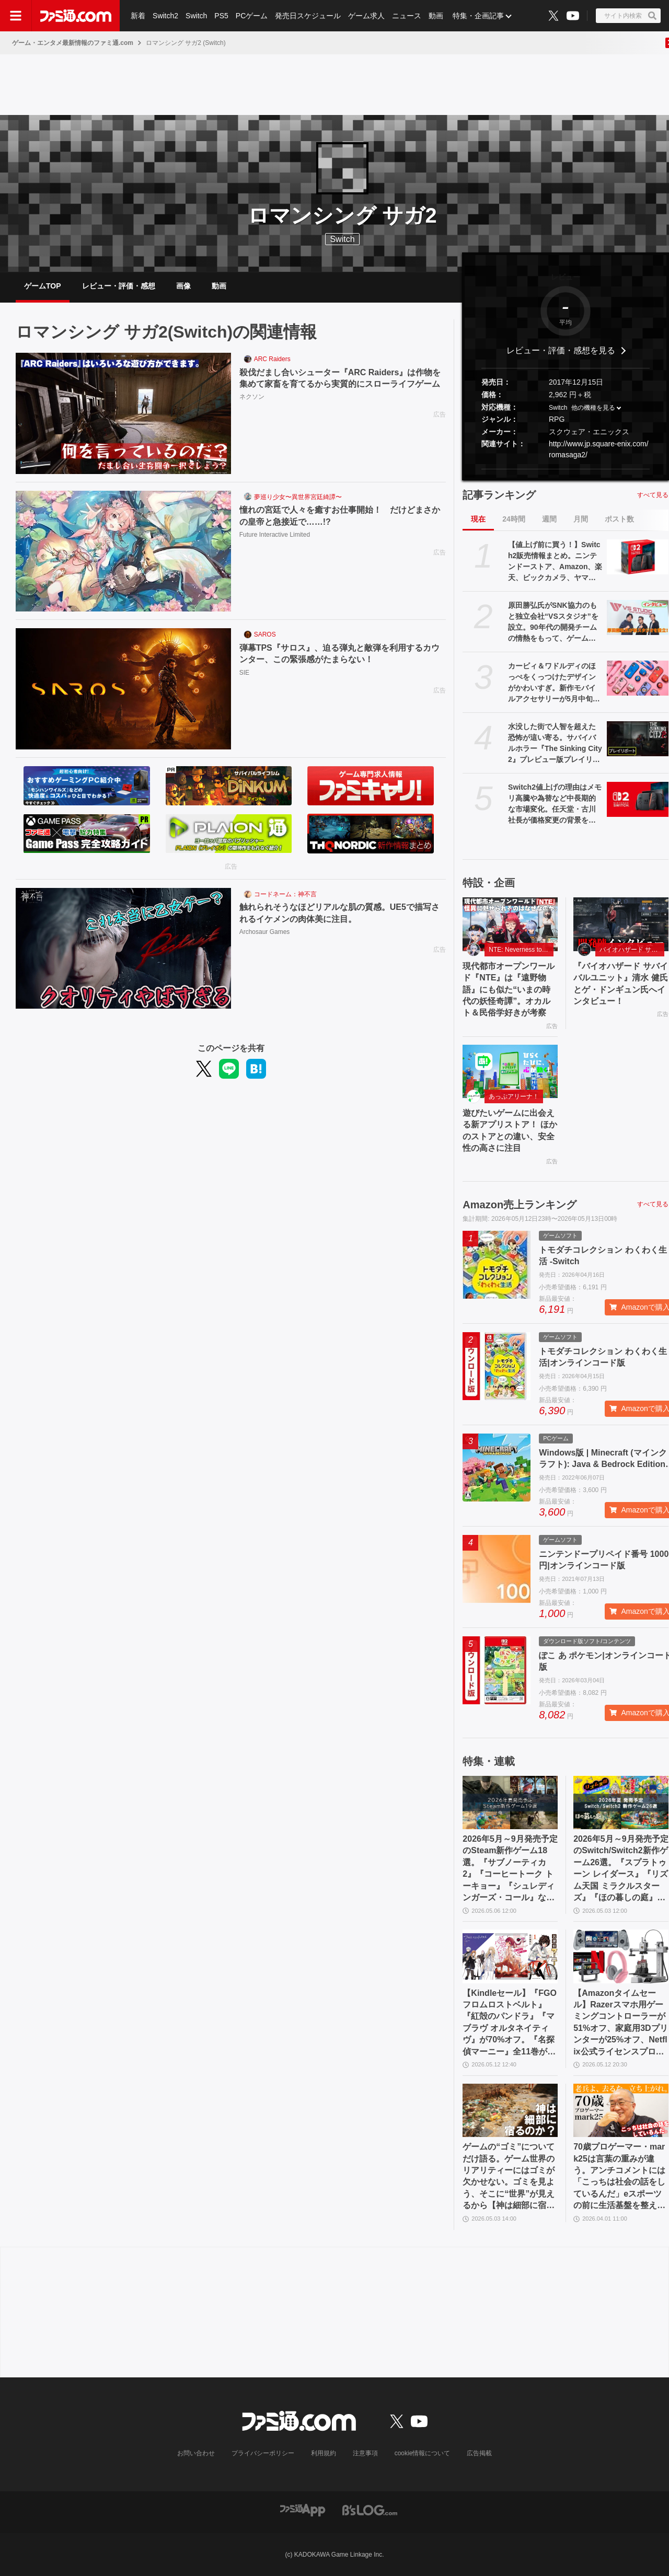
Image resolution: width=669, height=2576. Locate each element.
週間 (549, 519)
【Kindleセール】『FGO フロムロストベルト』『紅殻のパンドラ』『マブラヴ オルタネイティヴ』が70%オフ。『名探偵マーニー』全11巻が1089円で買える (510, 2023)
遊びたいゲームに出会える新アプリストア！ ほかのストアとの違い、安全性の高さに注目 (510, 1130)
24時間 (513, 519)
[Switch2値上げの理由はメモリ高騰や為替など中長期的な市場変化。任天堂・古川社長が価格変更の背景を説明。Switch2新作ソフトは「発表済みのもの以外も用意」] (637, 799)
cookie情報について (423, 2453)
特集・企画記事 (478, 15)
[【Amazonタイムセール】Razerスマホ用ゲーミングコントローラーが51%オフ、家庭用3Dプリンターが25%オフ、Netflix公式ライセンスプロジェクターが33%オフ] (620, 1956)
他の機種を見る (593, 407)
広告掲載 (479, 2453)
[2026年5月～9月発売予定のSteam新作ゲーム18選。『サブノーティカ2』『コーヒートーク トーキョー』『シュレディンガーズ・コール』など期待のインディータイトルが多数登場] (510, 1802)
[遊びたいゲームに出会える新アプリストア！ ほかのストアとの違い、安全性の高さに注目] (510, 1071)
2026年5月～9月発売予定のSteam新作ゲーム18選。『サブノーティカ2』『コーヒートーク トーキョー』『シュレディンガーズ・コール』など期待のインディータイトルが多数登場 (510, 1868)
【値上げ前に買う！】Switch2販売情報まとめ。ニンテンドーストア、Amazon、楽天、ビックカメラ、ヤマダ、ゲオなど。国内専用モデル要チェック (555, 561)
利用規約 (323, 2453)
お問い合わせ (196, 2453)
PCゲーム (252, 15)
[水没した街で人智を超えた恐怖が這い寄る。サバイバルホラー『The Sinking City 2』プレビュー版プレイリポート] (637, 738)
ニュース (406, 15)
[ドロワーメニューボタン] (15, 15)
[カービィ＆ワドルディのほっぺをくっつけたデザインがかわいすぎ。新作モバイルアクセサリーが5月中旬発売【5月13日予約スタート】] (637, 678)
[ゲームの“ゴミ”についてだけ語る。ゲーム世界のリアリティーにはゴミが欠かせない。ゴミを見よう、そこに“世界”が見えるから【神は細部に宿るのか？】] (510, 2110)
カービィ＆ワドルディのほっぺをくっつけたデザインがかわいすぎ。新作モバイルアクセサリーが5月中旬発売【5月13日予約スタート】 (554, 683)
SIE (244, 672)
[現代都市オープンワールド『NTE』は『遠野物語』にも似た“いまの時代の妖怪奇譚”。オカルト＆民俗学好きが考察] (510, 924)
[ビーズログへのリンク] (369, 2509)
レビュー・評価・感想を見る (560, 350)
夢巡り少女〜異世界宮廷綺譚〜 (298, 497)
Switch (196, 15)
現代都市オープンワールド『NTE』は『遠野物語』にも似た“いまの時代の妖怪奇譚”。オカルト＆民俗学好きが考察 (509, 990)
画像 (183, 286)
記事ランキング (499, 495)
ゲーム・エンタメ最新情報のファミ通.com (72, 43)
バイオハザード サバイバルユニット (631, 949)
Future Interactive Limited (274, 534)
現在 (478, 519)
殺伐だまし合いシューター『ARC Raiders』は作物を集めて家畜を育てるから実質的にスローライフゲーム (340, 378)
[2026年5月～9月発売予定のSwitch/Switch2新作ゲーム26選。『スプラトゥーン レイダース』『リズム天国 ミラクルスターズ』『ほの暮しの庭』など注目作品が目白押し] (620, 1802)
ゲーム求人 (366, 15)
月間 (580, 519)
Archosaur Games (264, 931)
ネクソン (251, 396)
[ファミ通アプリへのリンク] (302, 2509)
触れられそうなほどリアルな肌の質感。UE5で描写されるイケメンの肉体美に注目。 (339, 913)
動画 (436, 15)
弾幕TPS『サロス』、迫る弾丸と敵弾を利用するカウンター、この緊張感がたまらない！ (339, 653)
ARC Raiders (272, 359)
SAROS (265, 634)
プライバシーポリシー (263, 2453)
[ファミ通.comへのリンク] (75, 15)
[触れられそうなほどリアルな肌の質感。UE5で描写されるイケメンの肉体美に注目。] (123, 948)
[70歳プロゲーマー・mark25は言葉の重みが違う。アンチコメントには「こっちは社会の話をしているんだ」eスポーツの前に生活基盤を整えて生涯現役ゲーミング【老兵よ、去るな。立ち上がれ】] (620, 2110)
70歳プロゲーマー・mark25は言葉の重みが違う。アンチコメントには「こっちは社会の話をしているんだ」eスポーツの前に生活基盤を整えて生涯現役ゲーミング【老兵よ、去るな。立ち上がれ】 (619, 2176)
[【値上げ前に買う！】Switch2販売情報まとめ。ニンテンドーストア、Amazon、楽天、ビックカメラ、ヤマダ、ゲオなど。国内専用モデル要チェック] (637, 556)
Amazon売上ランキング (519, 1204)
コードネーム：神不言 (285, 894)
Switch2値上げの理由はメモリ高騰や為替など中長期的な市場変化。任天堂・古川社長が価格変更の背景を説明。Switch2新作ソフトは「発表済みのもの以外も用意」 (555, 804)
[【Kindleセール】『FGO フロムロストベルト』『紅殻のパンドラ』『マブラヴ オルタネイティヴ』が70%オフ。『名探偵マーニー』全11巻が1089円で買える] (510, 1956)
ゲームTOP (42, 286)
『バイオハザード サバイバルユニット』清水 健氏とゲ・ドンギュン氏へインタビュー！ (620, 984)
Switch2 (165, 15)
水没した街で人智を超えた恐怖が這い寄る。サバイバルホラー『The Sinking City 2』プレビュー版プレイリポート (555, 743)
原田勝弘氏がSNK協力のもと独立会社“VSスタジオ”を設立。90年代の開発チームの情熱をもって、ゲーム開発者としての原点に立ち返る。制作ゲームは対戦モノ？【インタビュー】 (553, 622)
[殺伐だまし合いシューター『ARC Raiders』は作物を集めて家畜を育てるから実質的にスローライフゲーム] (123, 413)
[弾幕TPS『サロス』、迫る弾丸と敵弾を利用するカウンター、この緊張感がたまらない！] (123, 688)
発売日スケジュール (308, 15)
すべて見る (652, 495)
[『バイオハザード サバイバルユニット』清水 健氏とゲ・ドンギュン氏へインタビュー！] (620, 924)
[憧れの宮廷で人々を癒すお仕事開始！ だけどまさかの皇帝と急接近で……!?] (123, 551)
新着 (138, 15)
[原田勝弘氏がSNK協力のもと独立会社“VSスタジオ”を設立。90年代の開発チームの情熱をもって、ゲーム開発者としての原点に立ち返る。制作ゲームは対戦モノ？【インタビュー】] (637, 617)
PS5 (221, 15)
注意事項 (365, 2453)
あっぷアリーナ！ (514, 1096)
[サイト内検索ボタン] (628, 15)
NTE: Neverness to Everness (521, 949)
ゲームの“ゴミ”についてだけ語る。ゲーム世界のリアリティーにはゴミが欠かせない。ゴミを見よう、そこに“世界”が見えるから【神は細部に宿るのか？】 (509, 2176)
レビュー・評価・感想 (118, 286)
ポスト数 (619, 519)
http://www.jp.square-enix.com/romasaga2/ (599, 449)
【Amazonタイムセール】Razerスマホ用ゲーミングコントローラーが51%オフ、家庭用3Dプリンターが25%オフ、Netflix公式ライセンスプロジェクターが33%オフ (620, 2023)
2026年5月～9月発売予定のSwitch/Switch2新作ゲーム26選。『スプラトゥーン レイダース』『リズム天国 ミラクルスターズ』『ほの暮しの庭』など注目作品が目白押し (620, 1868)
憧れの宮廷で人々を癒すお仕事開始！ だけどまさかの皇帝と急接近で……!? (339, 515)
